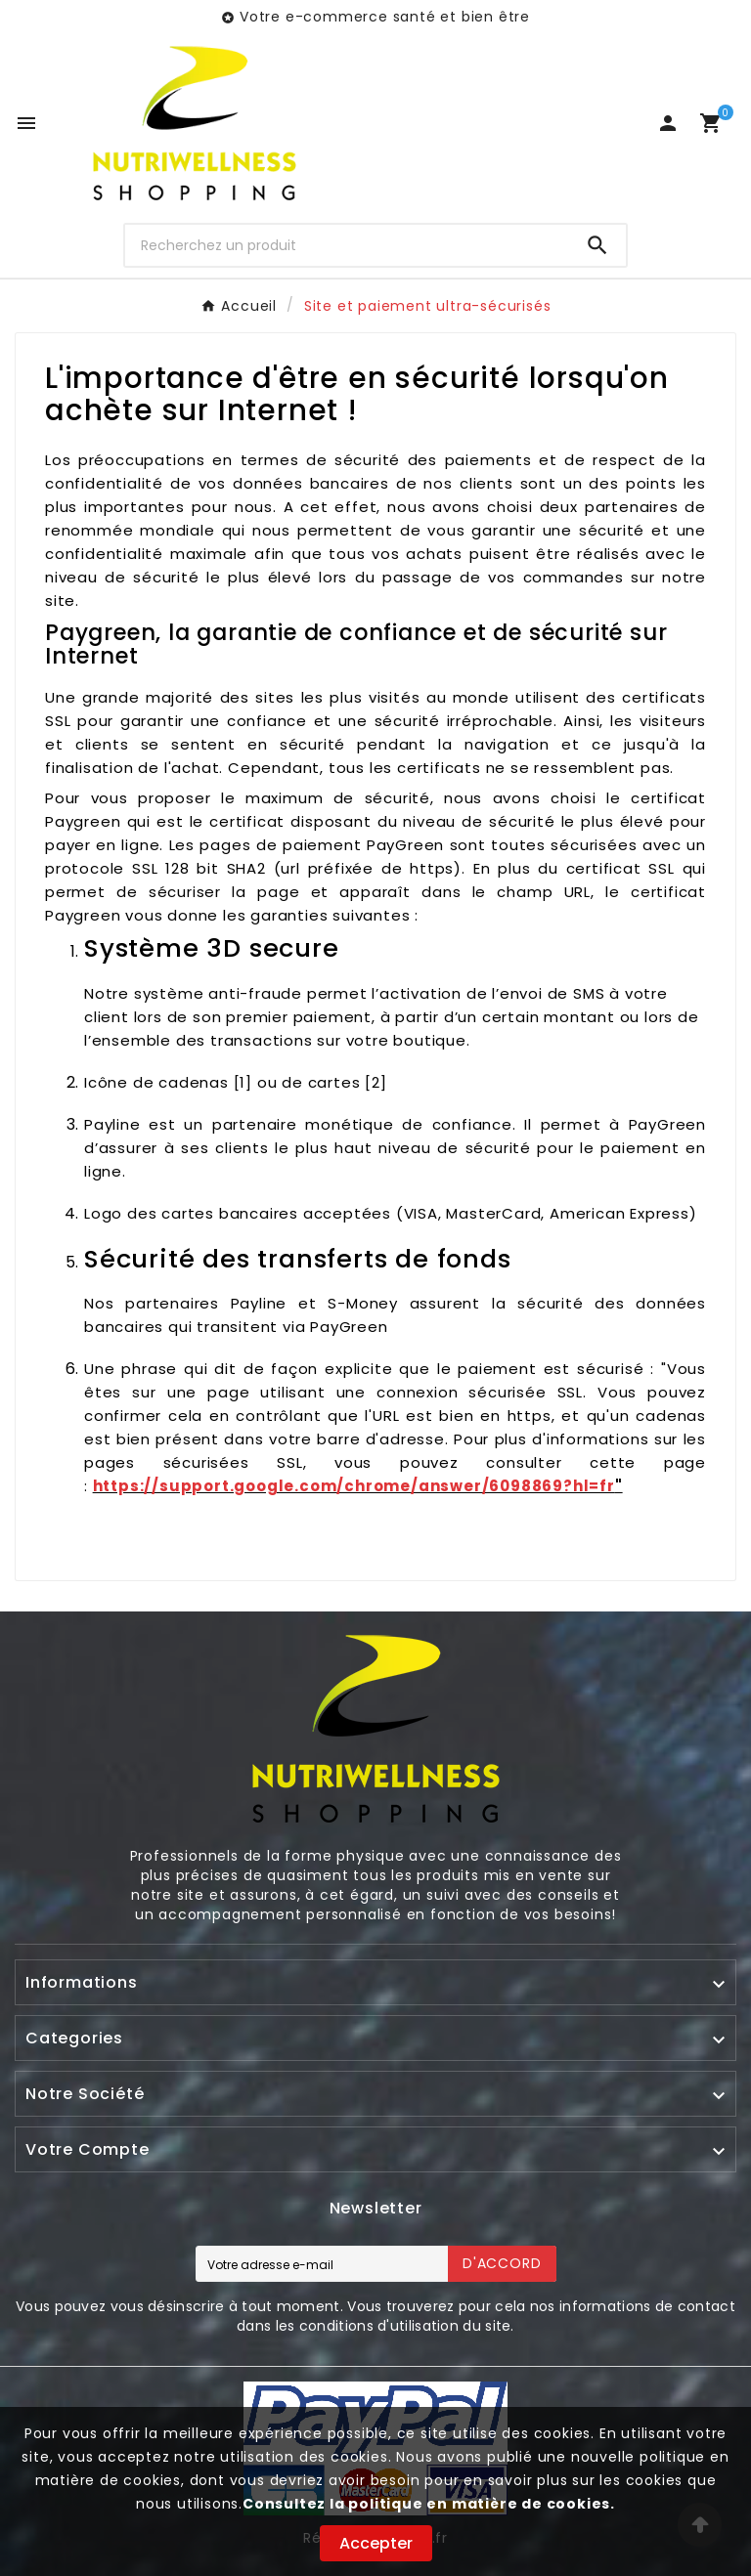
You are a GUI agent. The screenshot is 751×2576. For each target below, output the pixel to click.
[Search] (597, 245)
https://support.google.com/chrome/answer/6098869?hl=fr (354, 1486)
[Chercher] (347, 245)
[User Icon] (668, 123)
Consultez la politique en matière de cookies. (429, 2503)
